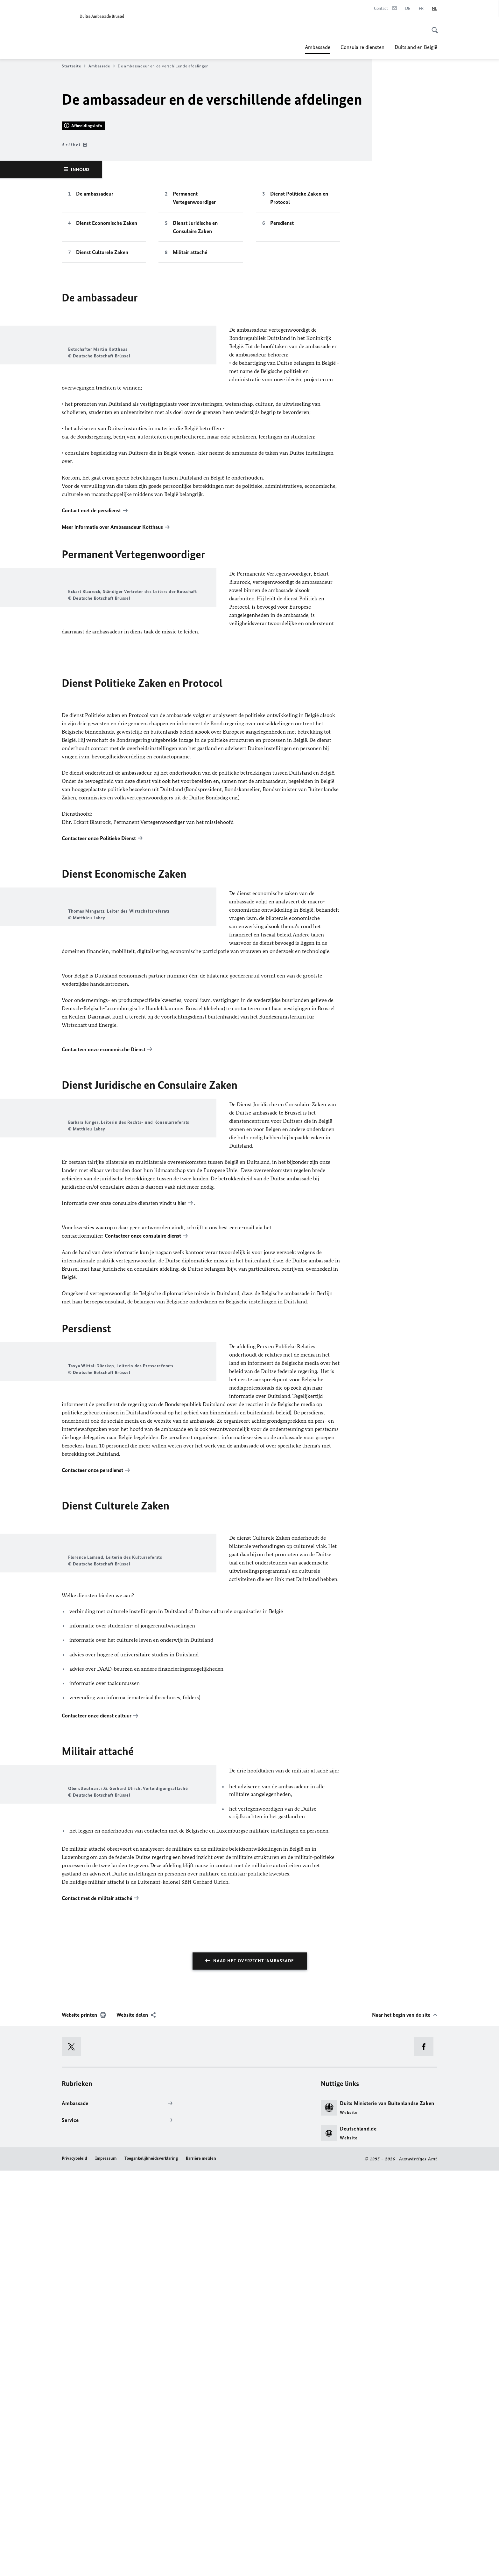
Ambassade (317, 47)
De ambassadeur (94, 367)
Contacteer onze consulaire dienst (143, 1538)
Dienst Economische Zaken (106, 396)
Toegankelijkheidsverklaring (151, 2564)
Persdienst (282, 396)
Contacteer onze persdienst (92, 1813)
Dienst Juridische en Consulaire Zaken (195, 400)
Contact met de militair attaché (97, 2304)
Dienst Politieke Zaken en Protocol (299, 371)
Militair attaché (190, 426)
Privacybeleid (74, 2564)
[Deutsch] (408, 8)
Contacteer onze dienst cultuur (96, 2081)
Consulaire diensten (362, 47)
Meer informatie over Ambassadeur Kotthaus (112, 733)
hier (182, 1505)
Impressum (105, 2564)
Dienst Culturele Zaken (102, 426)
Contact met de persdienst (91, 717)
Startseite (74, 66)
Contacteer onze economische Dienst (103, 1311)
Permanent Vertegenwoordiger (194, 371)
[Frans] (421, 8)
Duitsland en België (416, 47)
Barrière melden (201, 2564)
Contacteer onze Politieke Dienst (99, 1067)
